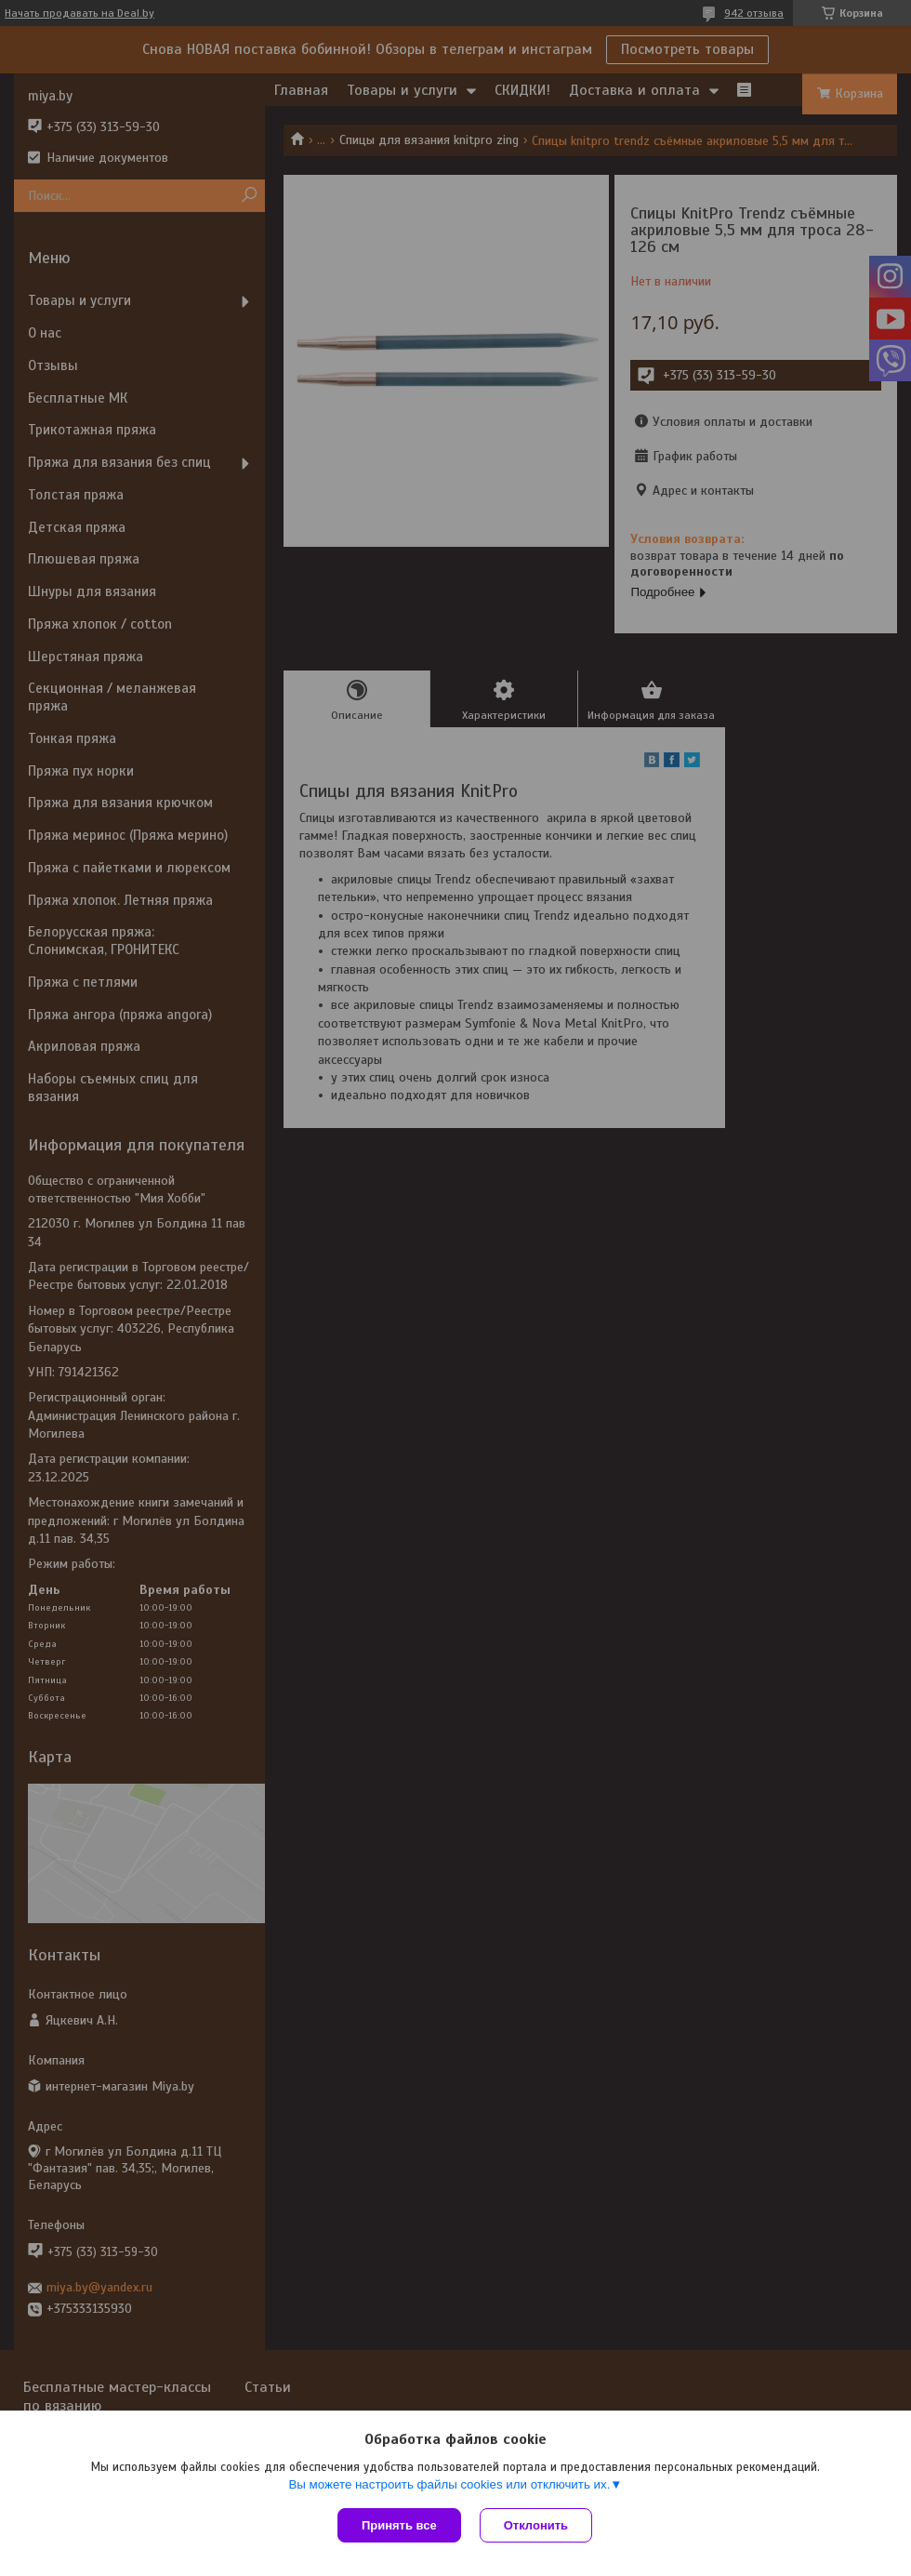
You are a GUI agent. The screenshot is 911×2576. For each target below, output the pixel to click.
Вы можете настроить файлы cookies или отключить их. (449, 2484)
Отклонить (536, 2525)
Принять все (399, 2525)
